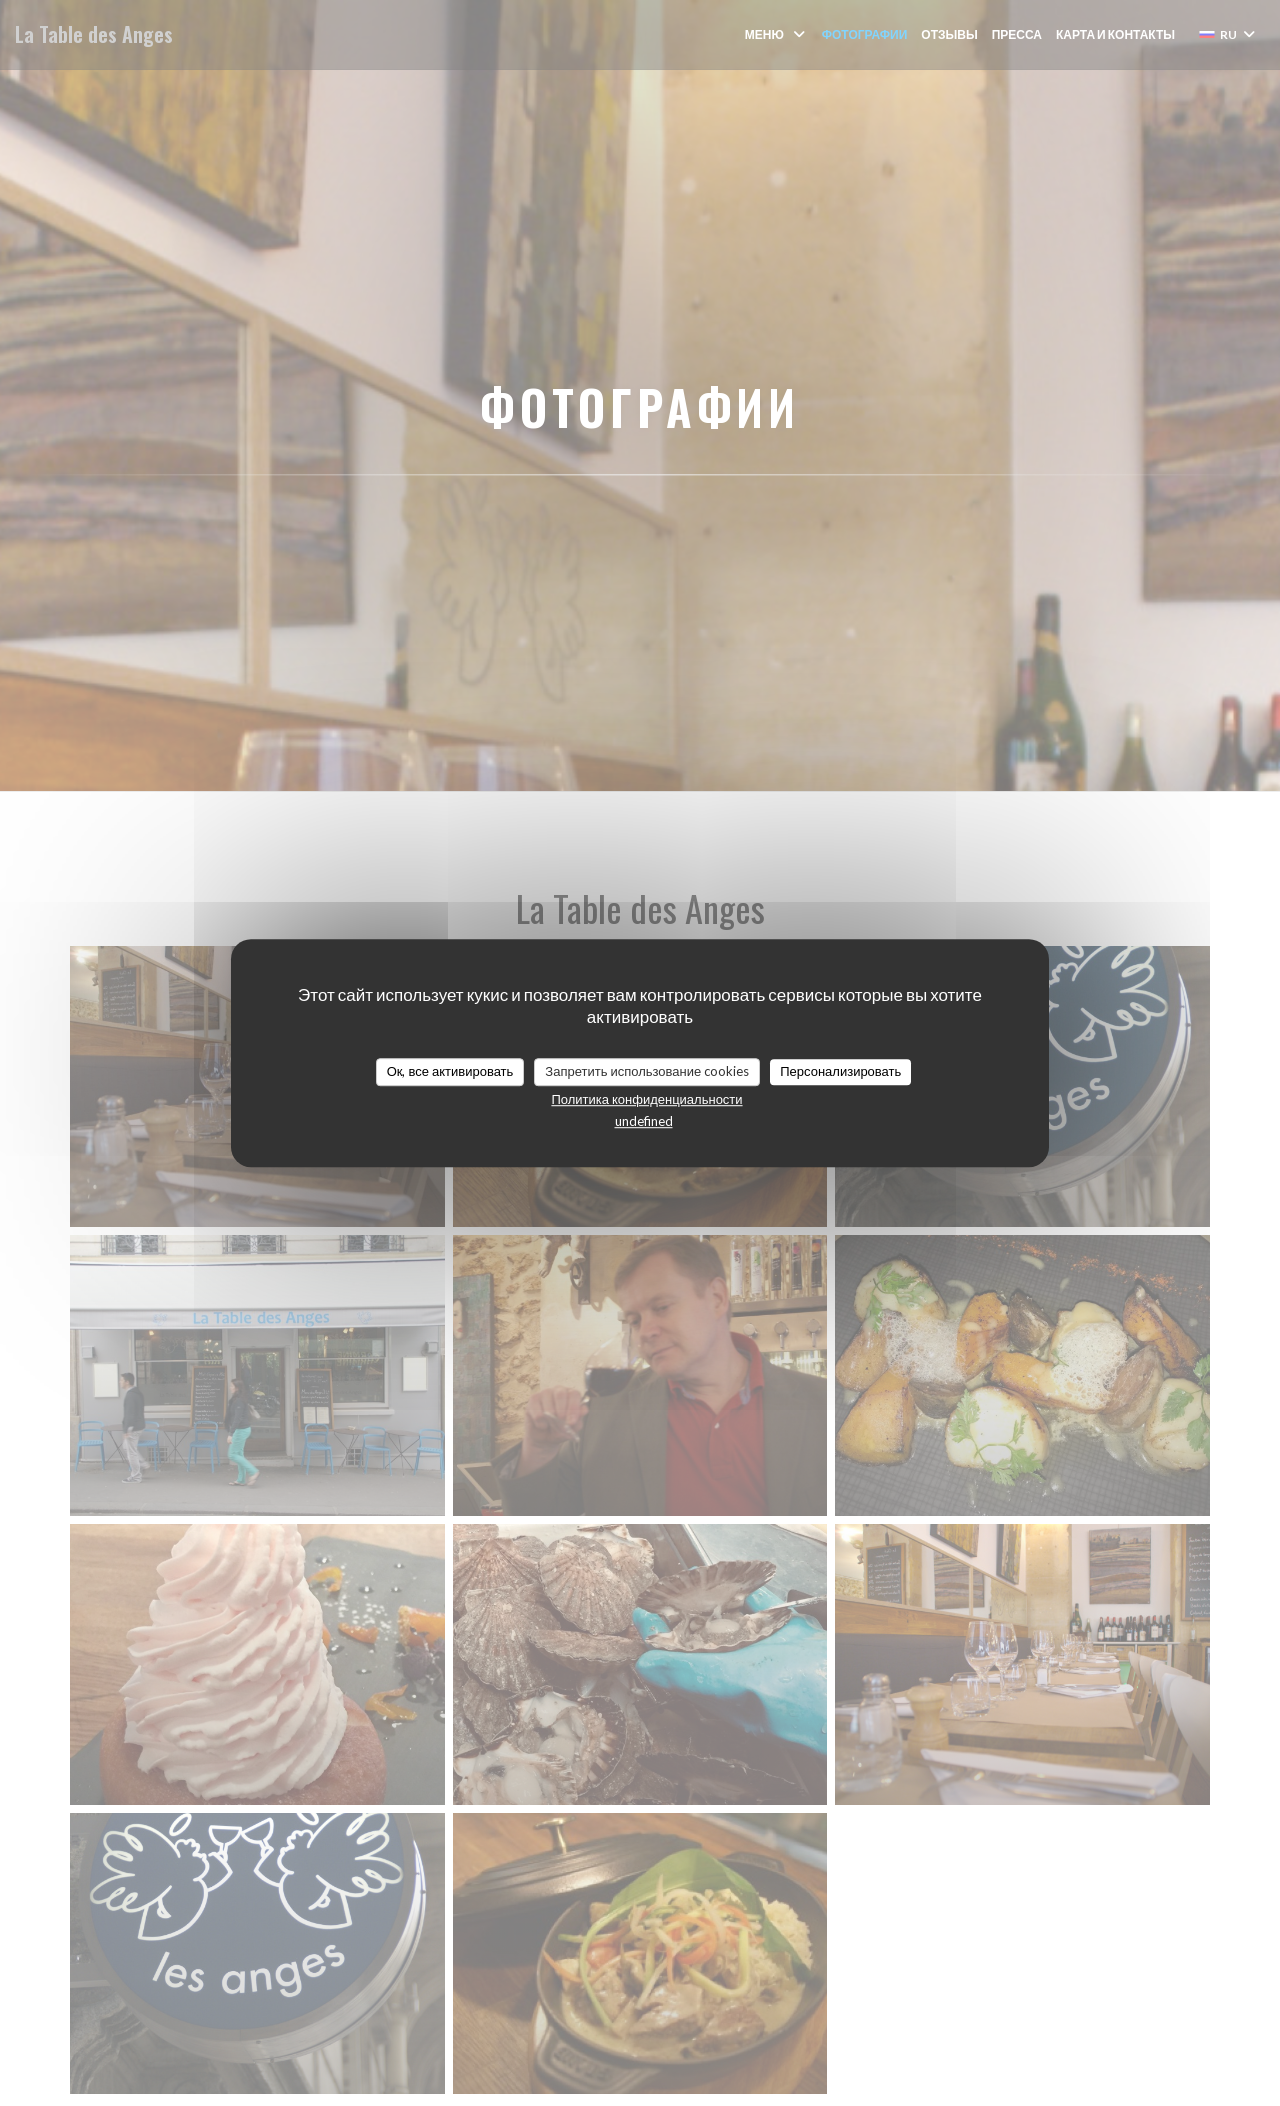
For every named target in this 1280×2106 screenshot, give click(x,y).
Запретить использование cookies (647, 1071)
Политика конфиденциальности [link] (646, 1099)
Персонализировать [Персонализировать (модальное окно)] (840, 1071)
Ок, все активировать (450, 1071)
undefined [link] (644, 1121)
